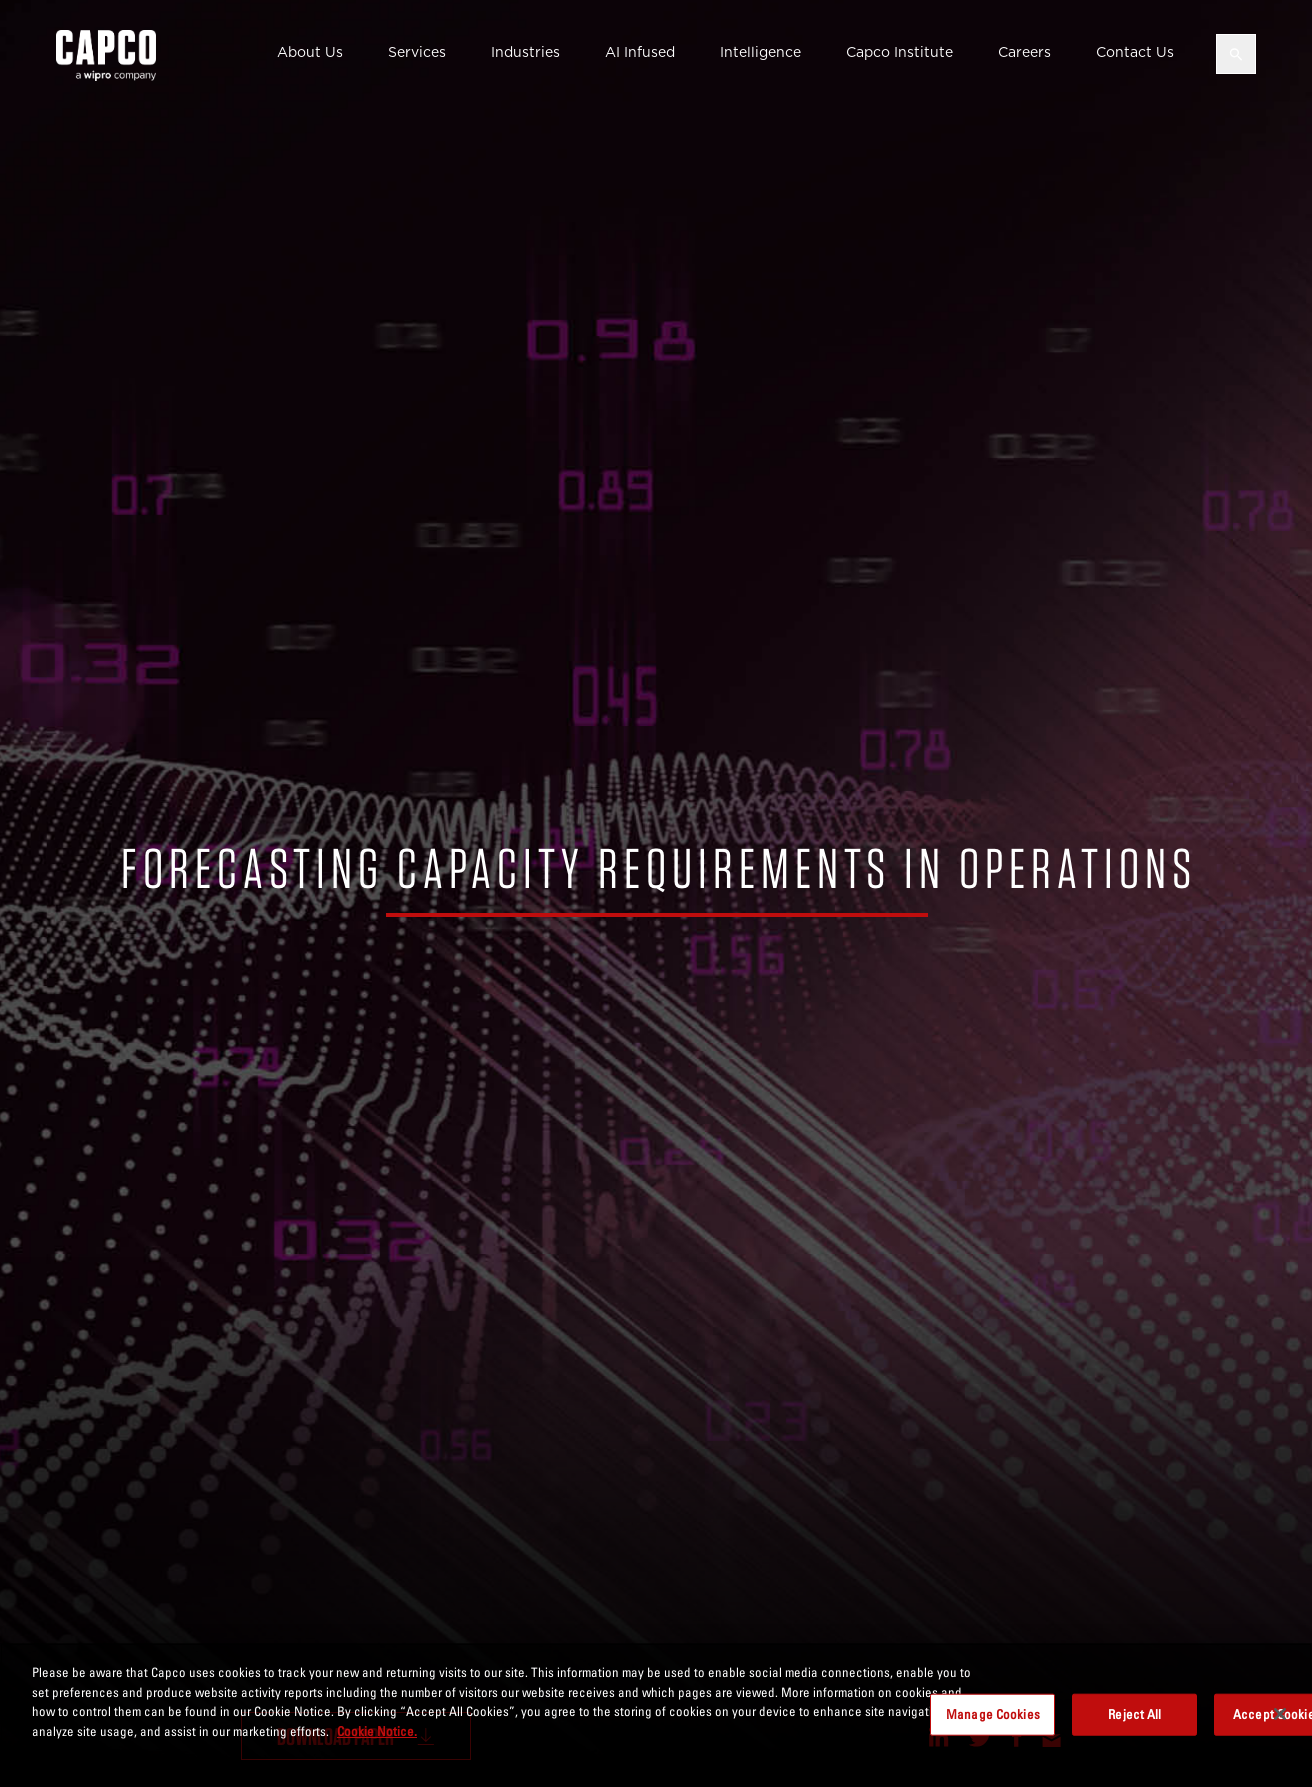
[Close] (1280, 1726)
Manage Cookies (993, 1725)
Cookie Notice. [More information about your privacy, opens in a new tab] (377, 1742)
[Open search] (1236, 54)
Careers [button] (1024, 52)
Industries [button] (525, 52)
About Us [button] (310, 52)
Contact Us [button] (1135, 52)
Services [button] (417, 52)
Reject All (1134, 1725)
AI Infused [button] (640, 52)
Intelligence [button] (760, 52)
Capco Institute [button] (899, 52)
